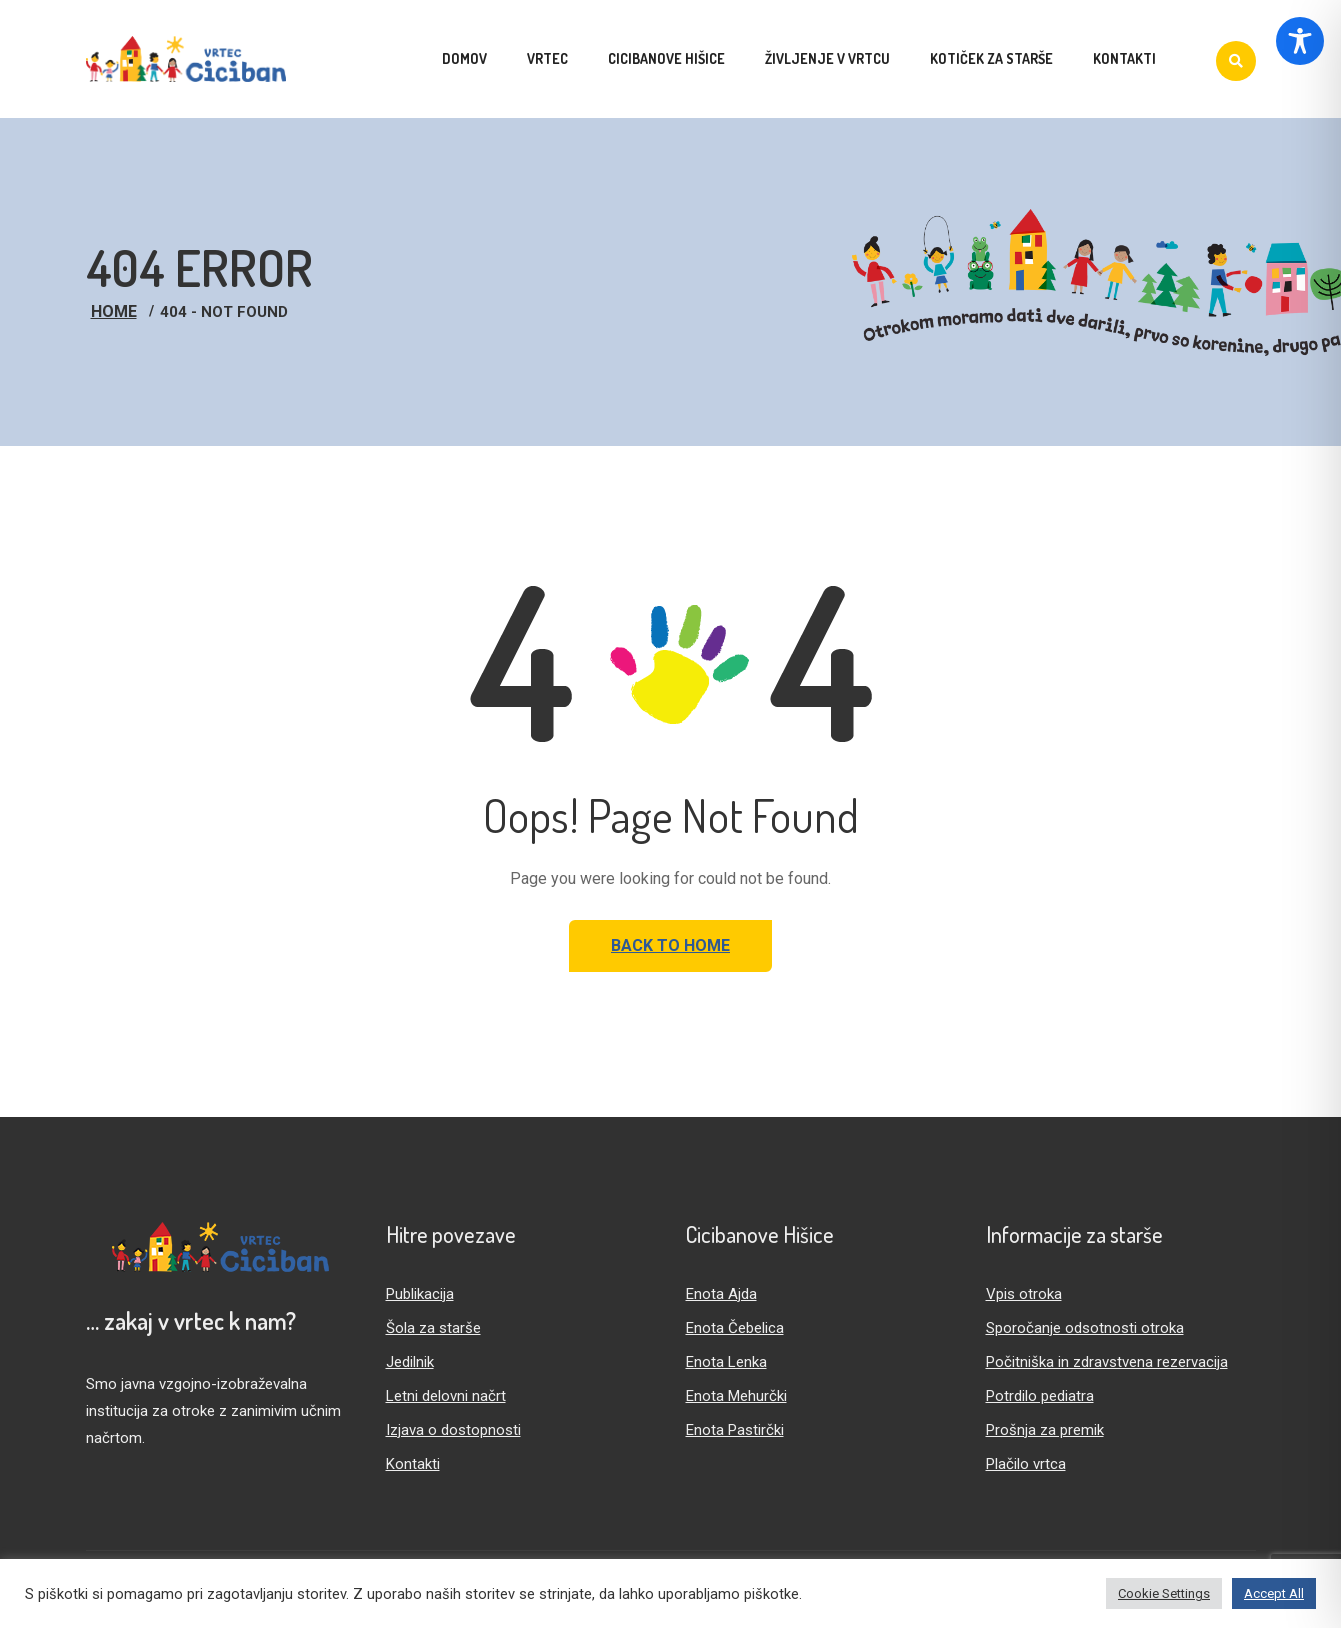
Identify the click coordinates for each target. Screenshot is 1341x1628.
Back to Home (670, 945)
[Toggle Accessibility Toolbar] (1300, 41)
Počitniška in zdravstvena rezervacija (1107, 1362)
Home (114, 311)
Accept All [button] (1274, 1593)
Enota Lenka (726, 1362)
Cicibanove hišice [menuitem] (666, 58)
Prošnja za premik (1045, 1430)
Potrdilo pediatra (1040, 1396)
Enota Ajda (721, 1294)
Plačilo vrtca (1026, 1464)
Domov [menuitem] (464, 58)
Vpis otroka (1024, 1294)
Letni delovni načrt (446, 1396)
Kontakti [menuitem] (1124, 58)
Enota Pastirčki (735, 1430)
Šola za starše (433, 1328)
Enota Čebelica (735, 1328)
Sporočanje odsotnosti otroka (1085, 1328)
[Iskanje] (1236, 61)
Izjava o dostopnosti (453, 1430)
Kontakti (413, 1464)
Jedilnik (410, 1362)
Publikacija (420, 1294)
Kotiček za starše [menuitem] (991, 58)
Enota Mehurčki (736, 1396)
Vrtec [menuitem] (547, 58)
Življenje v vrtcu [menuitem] (827, 58)
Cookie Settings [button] (1164, 1593)
